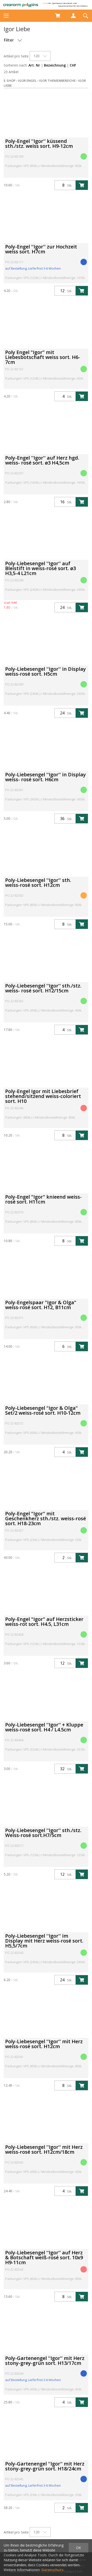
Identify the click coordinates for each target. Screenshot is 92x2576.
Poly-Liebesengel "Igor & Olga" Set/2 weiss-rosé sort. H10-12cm (42, 1410)
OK (78, 2547)
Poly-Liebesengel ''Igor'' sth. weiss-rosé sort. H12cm (38, 882)
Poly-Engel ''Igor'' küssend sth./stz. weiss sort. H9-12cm (39, 143)
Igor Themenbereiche (57, 80)
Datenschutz (52, 2569)
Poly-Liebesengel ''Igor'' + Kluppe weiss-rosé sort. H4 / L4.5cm (44, 1727)
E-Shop (9, 80)
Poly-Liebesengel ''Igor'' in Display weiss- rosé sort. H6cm (45, 777)
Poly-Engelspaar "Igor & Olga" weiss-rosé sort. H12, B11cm (40, 1305)
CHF (73, 65)
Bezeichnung (55, 65)
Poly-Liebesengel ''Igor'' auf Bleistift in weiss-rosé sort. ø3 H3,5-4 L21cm (40, 568)
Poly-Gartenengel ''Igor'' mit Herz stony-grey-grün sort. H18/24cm (44, 2466)
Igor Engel (27, 80)
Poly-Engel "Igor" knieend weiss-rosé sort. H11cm (43, 1199)
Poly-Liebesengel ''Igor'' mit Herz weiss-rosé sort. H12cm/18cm (44, 2149)
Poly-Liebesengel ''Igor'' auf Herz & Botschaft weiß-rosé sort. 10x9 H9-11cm (44, 2257)
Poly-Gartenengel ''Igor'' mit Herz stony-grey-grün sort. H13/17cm (44, 2360)
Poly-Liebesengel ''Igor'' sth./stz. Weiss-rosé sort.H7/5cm (43, 1832)
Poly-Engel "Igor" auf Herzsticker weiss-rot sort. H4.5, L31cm (44, 1621)
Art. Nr (34, 65)
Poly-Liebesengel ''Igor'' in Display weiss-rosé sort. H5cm (45, 671)
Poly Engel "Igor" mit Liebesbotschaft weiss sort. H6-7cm (42, 357)
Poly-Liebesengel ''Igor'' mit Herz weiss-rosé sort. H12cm (44, 2044)
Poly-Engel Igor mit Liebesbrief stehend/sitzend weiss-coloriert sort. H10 (43, 1096)
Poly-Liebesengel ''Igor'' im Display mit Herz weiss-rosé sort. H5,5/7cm (44, 1940)
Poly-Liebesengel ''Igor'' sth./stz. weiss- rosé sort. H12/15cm (43, 988)
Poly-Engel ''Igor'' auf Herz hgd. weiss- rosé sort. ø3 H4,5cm (42, 460)
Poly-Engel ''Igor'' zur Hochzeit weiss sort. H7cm (41, 249)
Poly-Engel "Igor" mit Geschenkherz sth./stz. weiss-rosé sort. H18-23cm (45, 1518)
